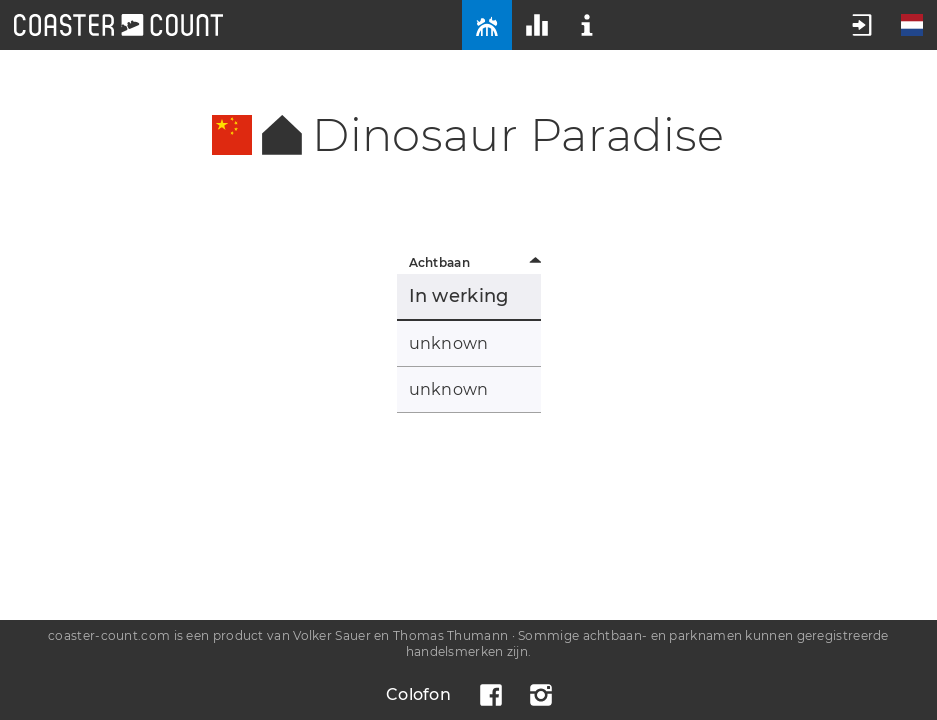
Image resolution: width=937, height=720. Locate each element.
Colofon (418, 694)
